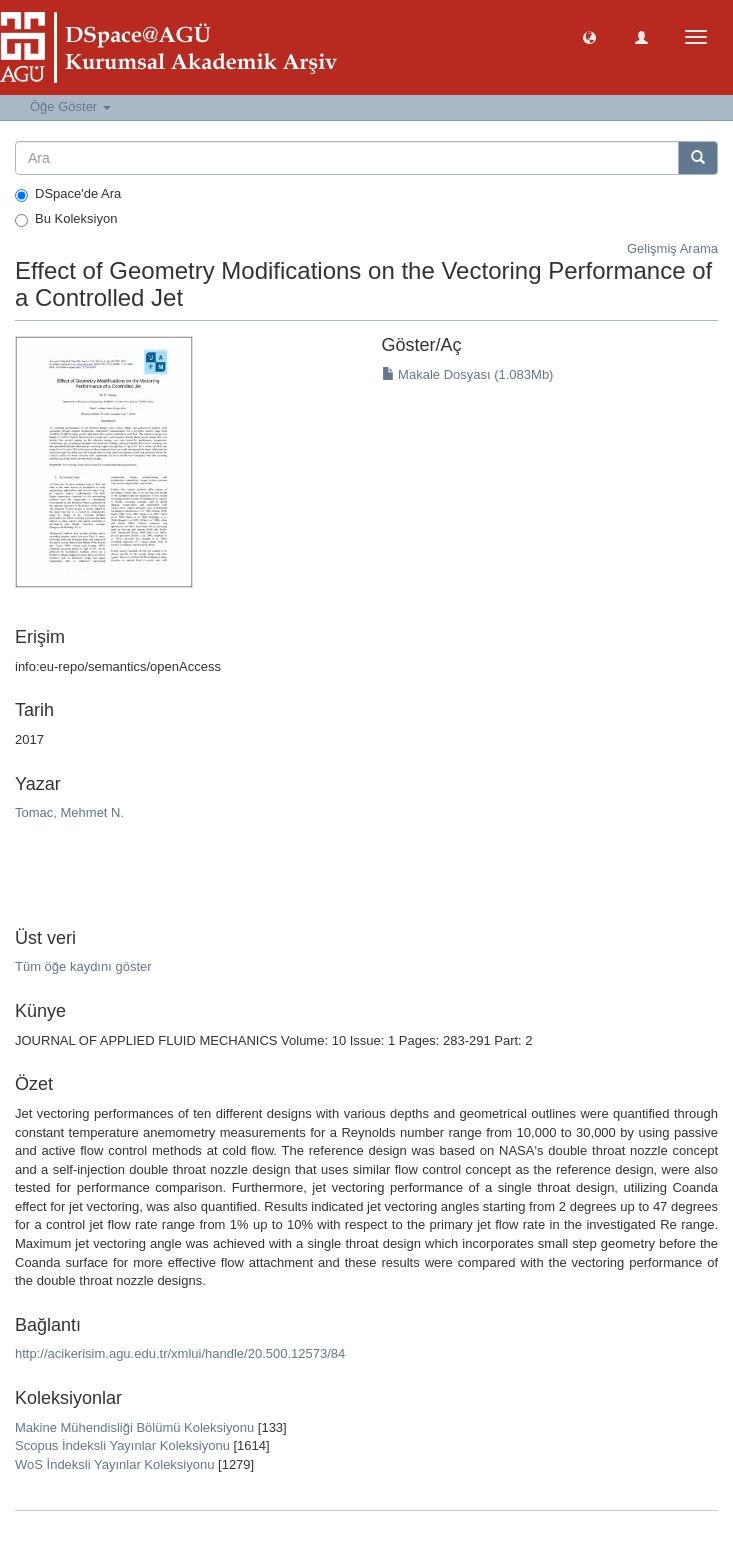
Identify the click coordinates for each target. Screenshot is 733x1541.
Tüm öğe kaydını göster (83, 966)
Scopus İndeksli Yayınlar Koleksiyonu (122, 1445)
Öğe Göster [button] (70, 106)
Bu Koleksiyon (66, 219)
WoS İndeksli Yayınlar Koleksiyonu (114, 1464)
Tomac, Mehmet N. (69, 812)
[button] (589, 36)
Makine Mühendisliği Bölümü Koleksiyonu (134, 1427)
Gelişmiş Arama (672, 248)
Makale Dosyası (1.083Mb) (468, 374)
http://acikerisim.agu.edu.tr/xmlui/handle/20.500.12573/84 (180, 1353)
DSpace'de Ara (68, 194)
